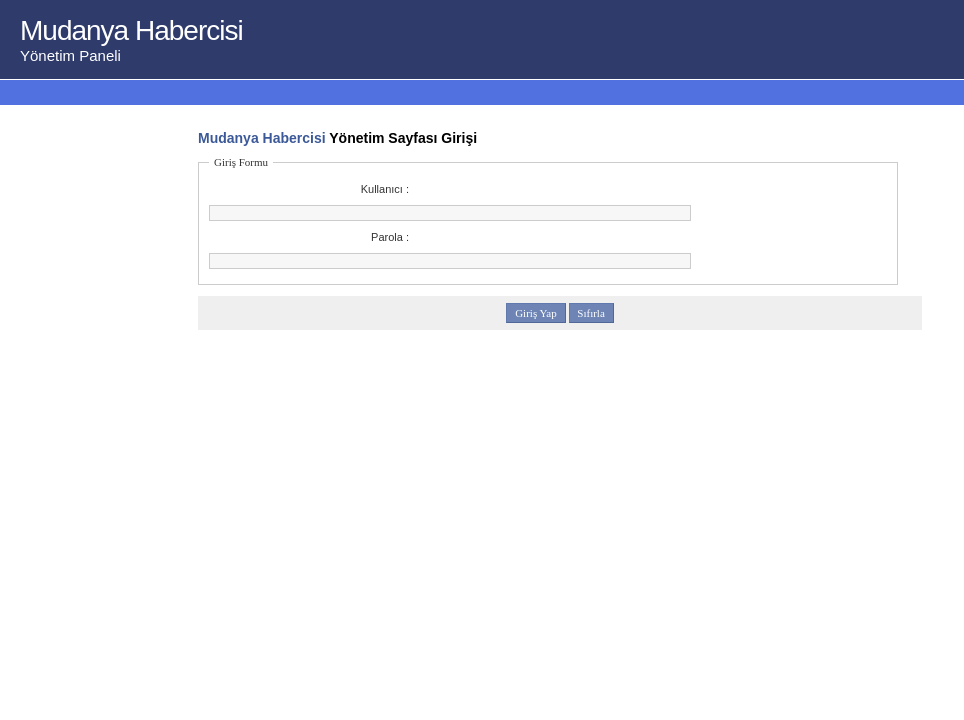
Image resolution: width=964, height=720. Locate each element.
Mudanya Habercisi (262, 138)
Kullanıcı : (385, 189)
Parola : (390, 237)
